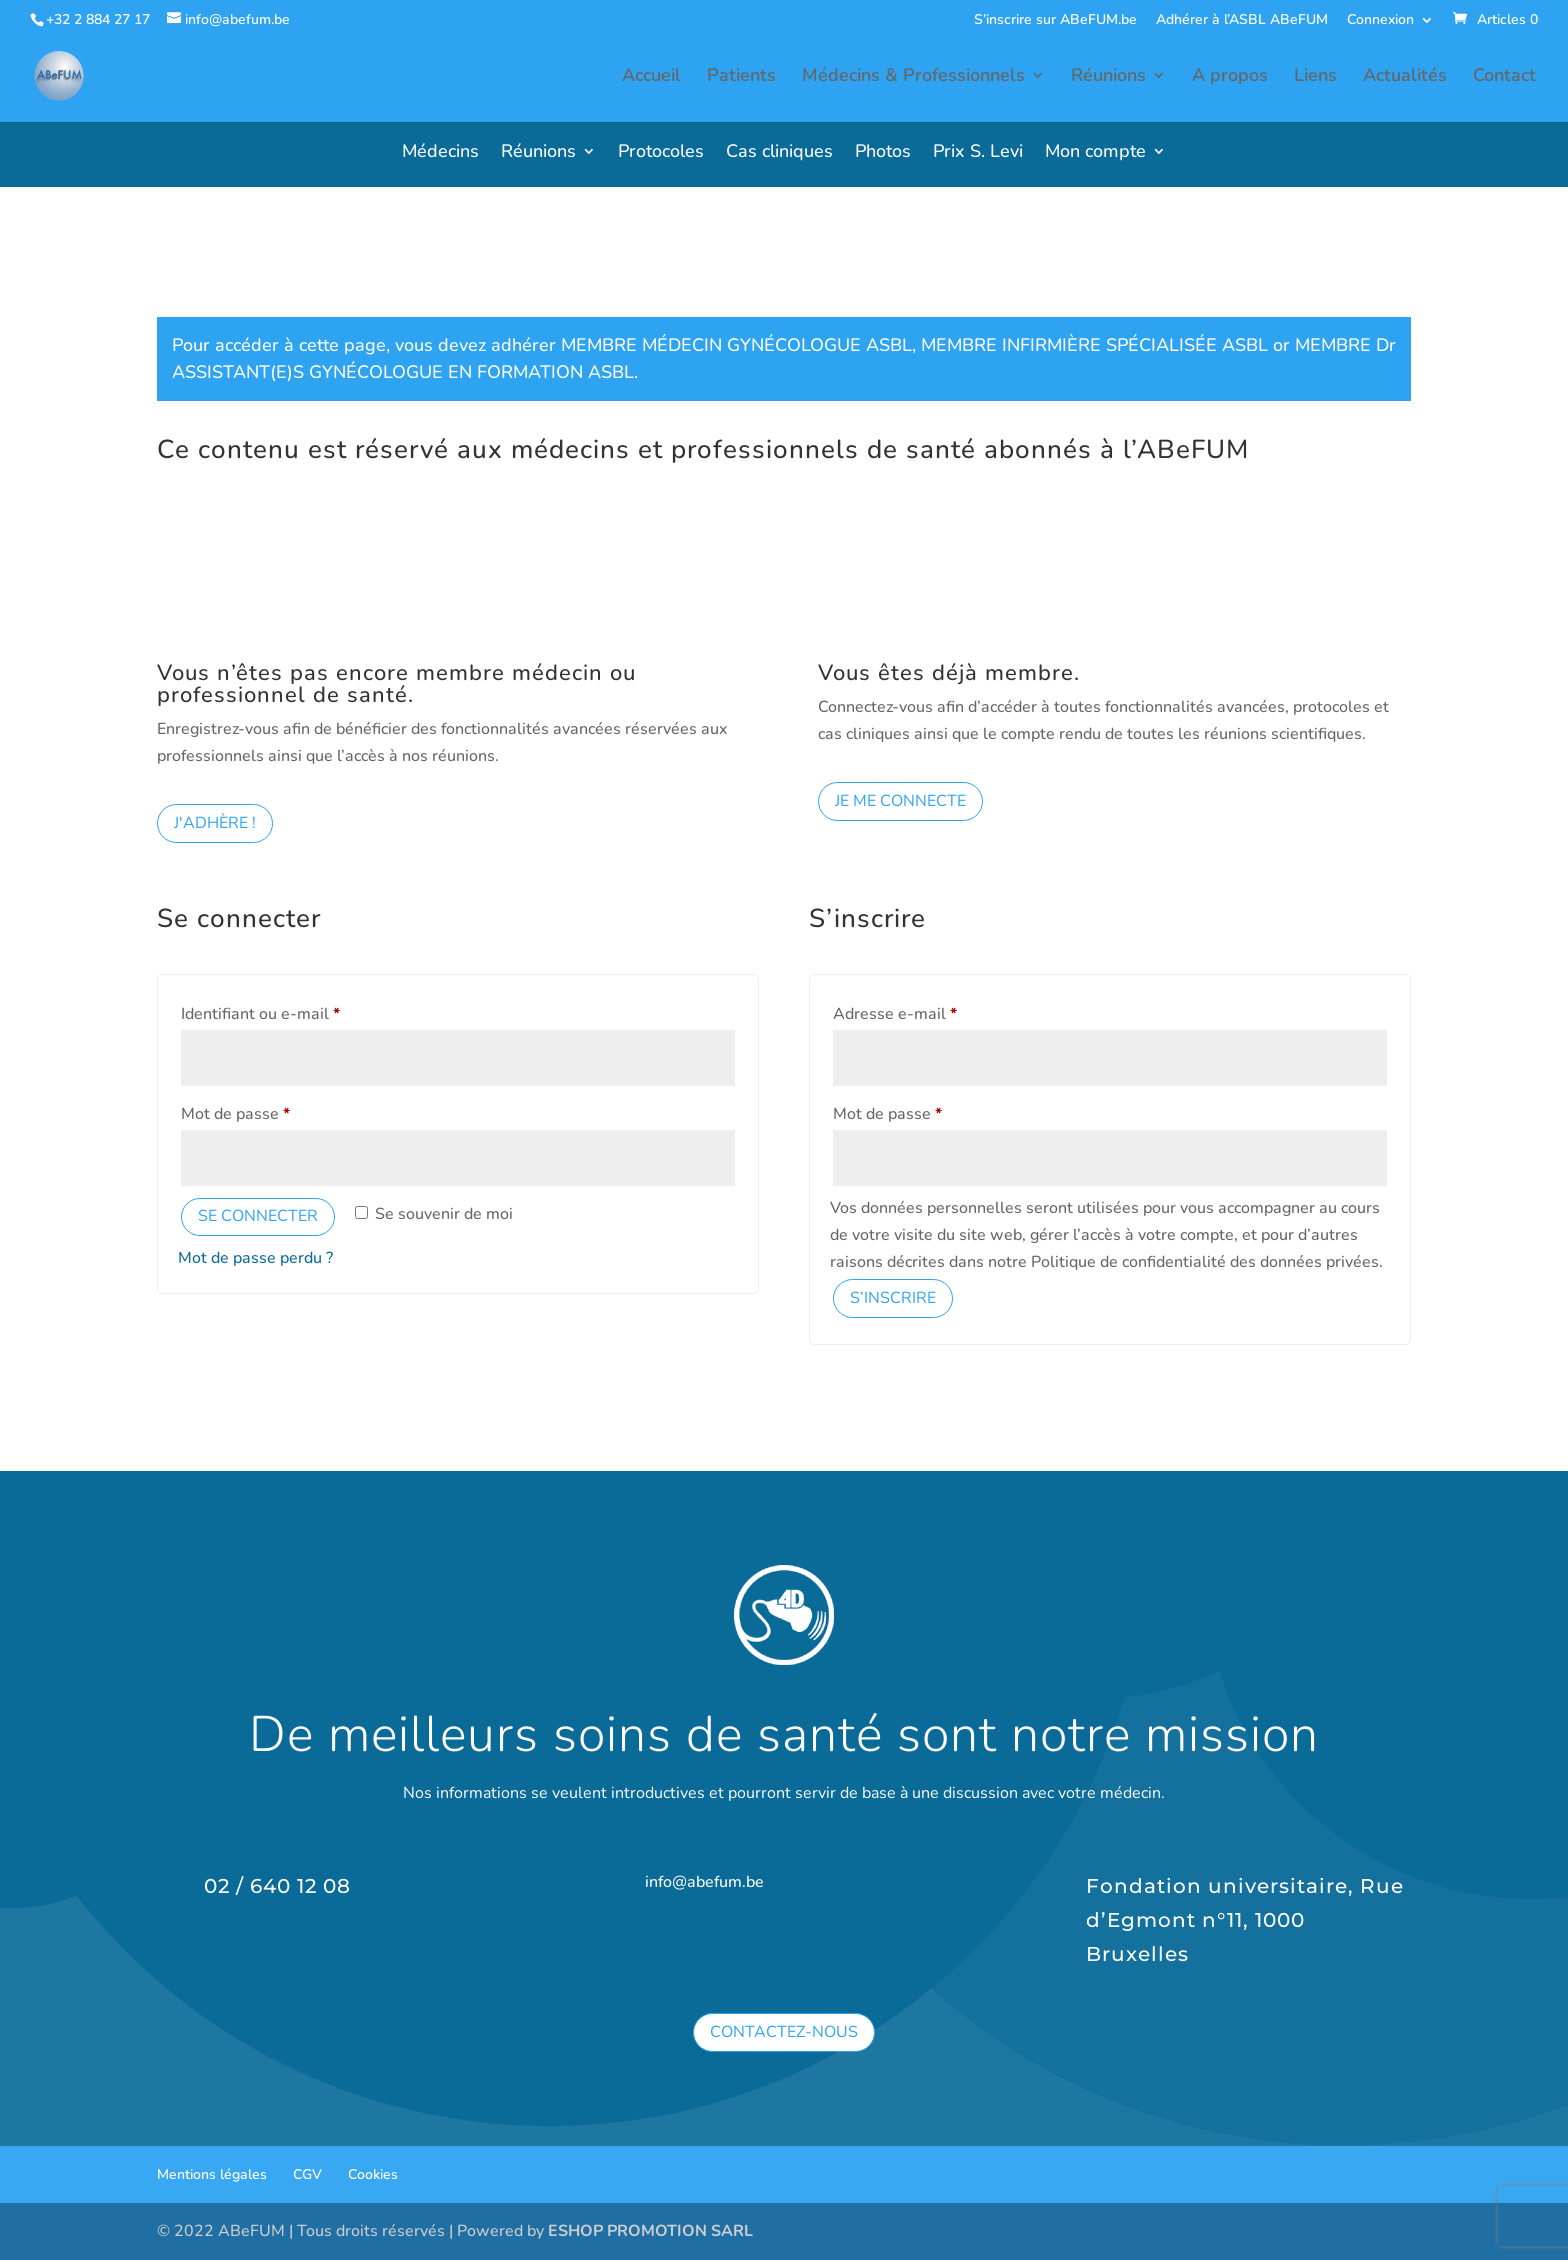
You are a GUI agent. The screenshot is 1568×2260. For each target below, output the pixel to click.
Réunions (1108, 79)
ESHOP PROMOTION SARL (650, 2231)
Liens (1315, 79)
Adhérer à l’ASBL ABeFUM (1242, 21)
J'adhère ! (215, 823)
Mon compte (1095, 153)
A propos (1230, 79)
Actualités (1405, 79)
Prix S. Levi (978, 153)
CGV (307, 2174)
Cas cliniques (779, 153)
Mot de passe (276, 1111)
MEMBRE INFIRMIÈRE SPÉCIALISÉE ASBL (1094, 345)
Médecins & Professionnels (913, 79)
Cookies (373, 2174)
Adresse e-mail (935, 1011)
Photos (883, 153)
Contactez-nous (784, 2032)
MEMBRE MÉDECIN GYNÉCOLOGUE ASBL (736, 345)
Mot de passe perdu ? (255, 1258)
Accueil (651, 79)
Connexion (1380, 21)
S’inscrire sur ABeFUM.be (1055, 21)
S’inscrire (893, 1298)
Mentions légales (212, 2174)
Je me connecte (900, 801)
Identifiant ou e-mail (301, 1011)
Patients (741, 79)
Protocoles (661, 153)
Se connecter (258, 1216)
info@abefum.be (704, 1882)
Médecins (440, 153)
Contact (1504, 79)
